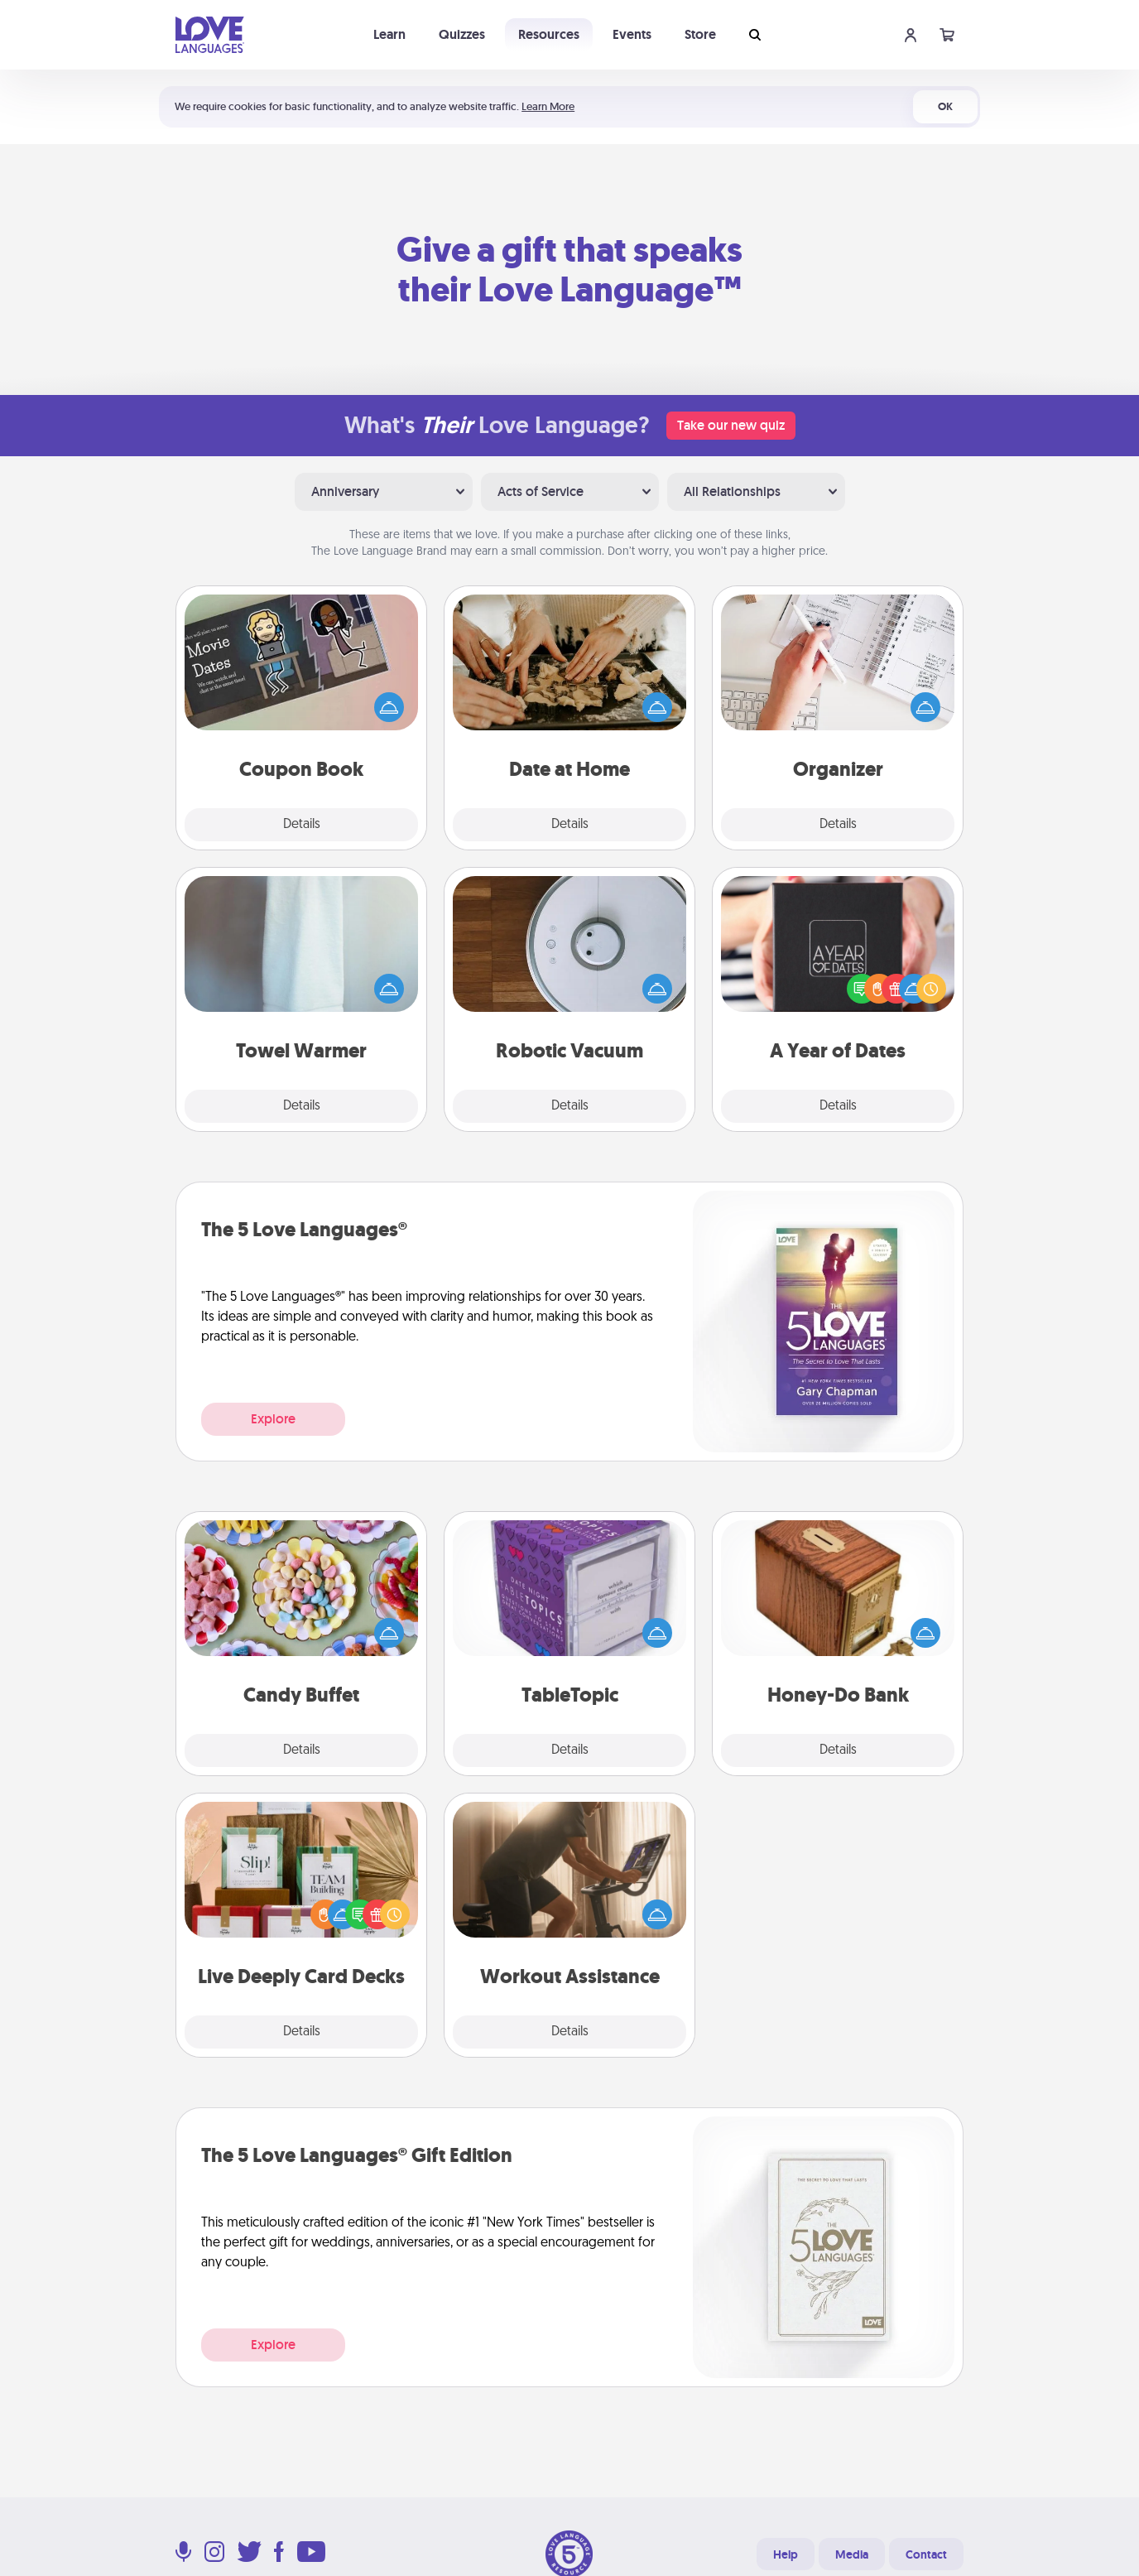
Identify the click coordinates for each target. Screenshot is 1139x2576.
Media (851, 2554)
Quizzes (462, 34)
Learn (389, 34)
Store (700, 34)
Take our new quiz (731, 425)
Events (632, 34)
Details (301, 824)
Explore (273, 1419)
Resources (548, 34)
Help (785, 2554)
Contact (926, 2554)
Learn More (547, 106)
